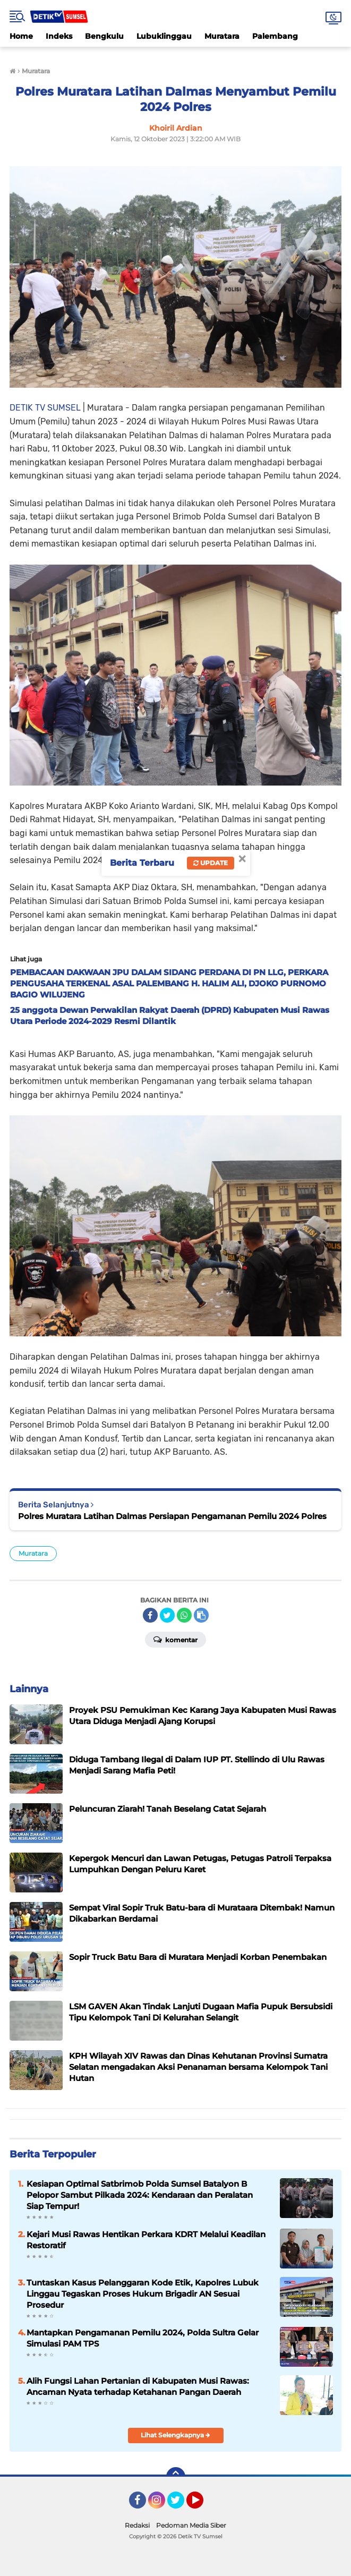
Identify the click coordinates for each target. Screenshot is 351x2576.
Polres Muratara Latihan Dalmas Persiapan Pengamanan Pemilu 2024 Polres (172, 1516)
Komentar (175, 1639)
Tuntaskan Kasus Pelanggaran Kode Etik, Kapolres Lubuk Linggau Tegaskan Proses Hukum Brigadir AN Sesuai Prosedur (143, 2294)
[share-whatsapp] (184, 1615)
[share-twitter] (167, 1615)
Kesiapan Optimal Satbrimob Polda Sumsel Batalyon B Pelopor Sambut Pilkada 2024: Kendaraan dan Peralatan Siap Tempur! (140, 2195)
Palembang (275, 36)
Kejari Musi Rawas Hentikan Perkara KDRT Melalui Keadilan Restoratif (146, 2239)
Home (21, 36)
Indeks (59, 36)
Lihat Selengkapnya (175, 2435)
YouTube (202, 2505)
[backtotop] (175, 2476)
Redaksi (137, 2525)
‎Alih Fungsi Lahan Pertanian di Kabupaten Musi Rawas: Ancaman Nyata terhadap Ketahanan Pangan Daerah (138, 2386)
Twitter (180, 2505)
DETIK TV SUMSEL (45, 408)
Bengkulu (104, 36)
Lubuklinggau (164, 36)
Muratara (221, 36)
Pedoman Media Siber (191, 2525)
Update (210, 863)
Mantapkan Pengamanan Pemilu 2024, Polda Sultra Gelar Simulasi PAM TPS (143, 2338)
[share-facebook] (150, 1615)
